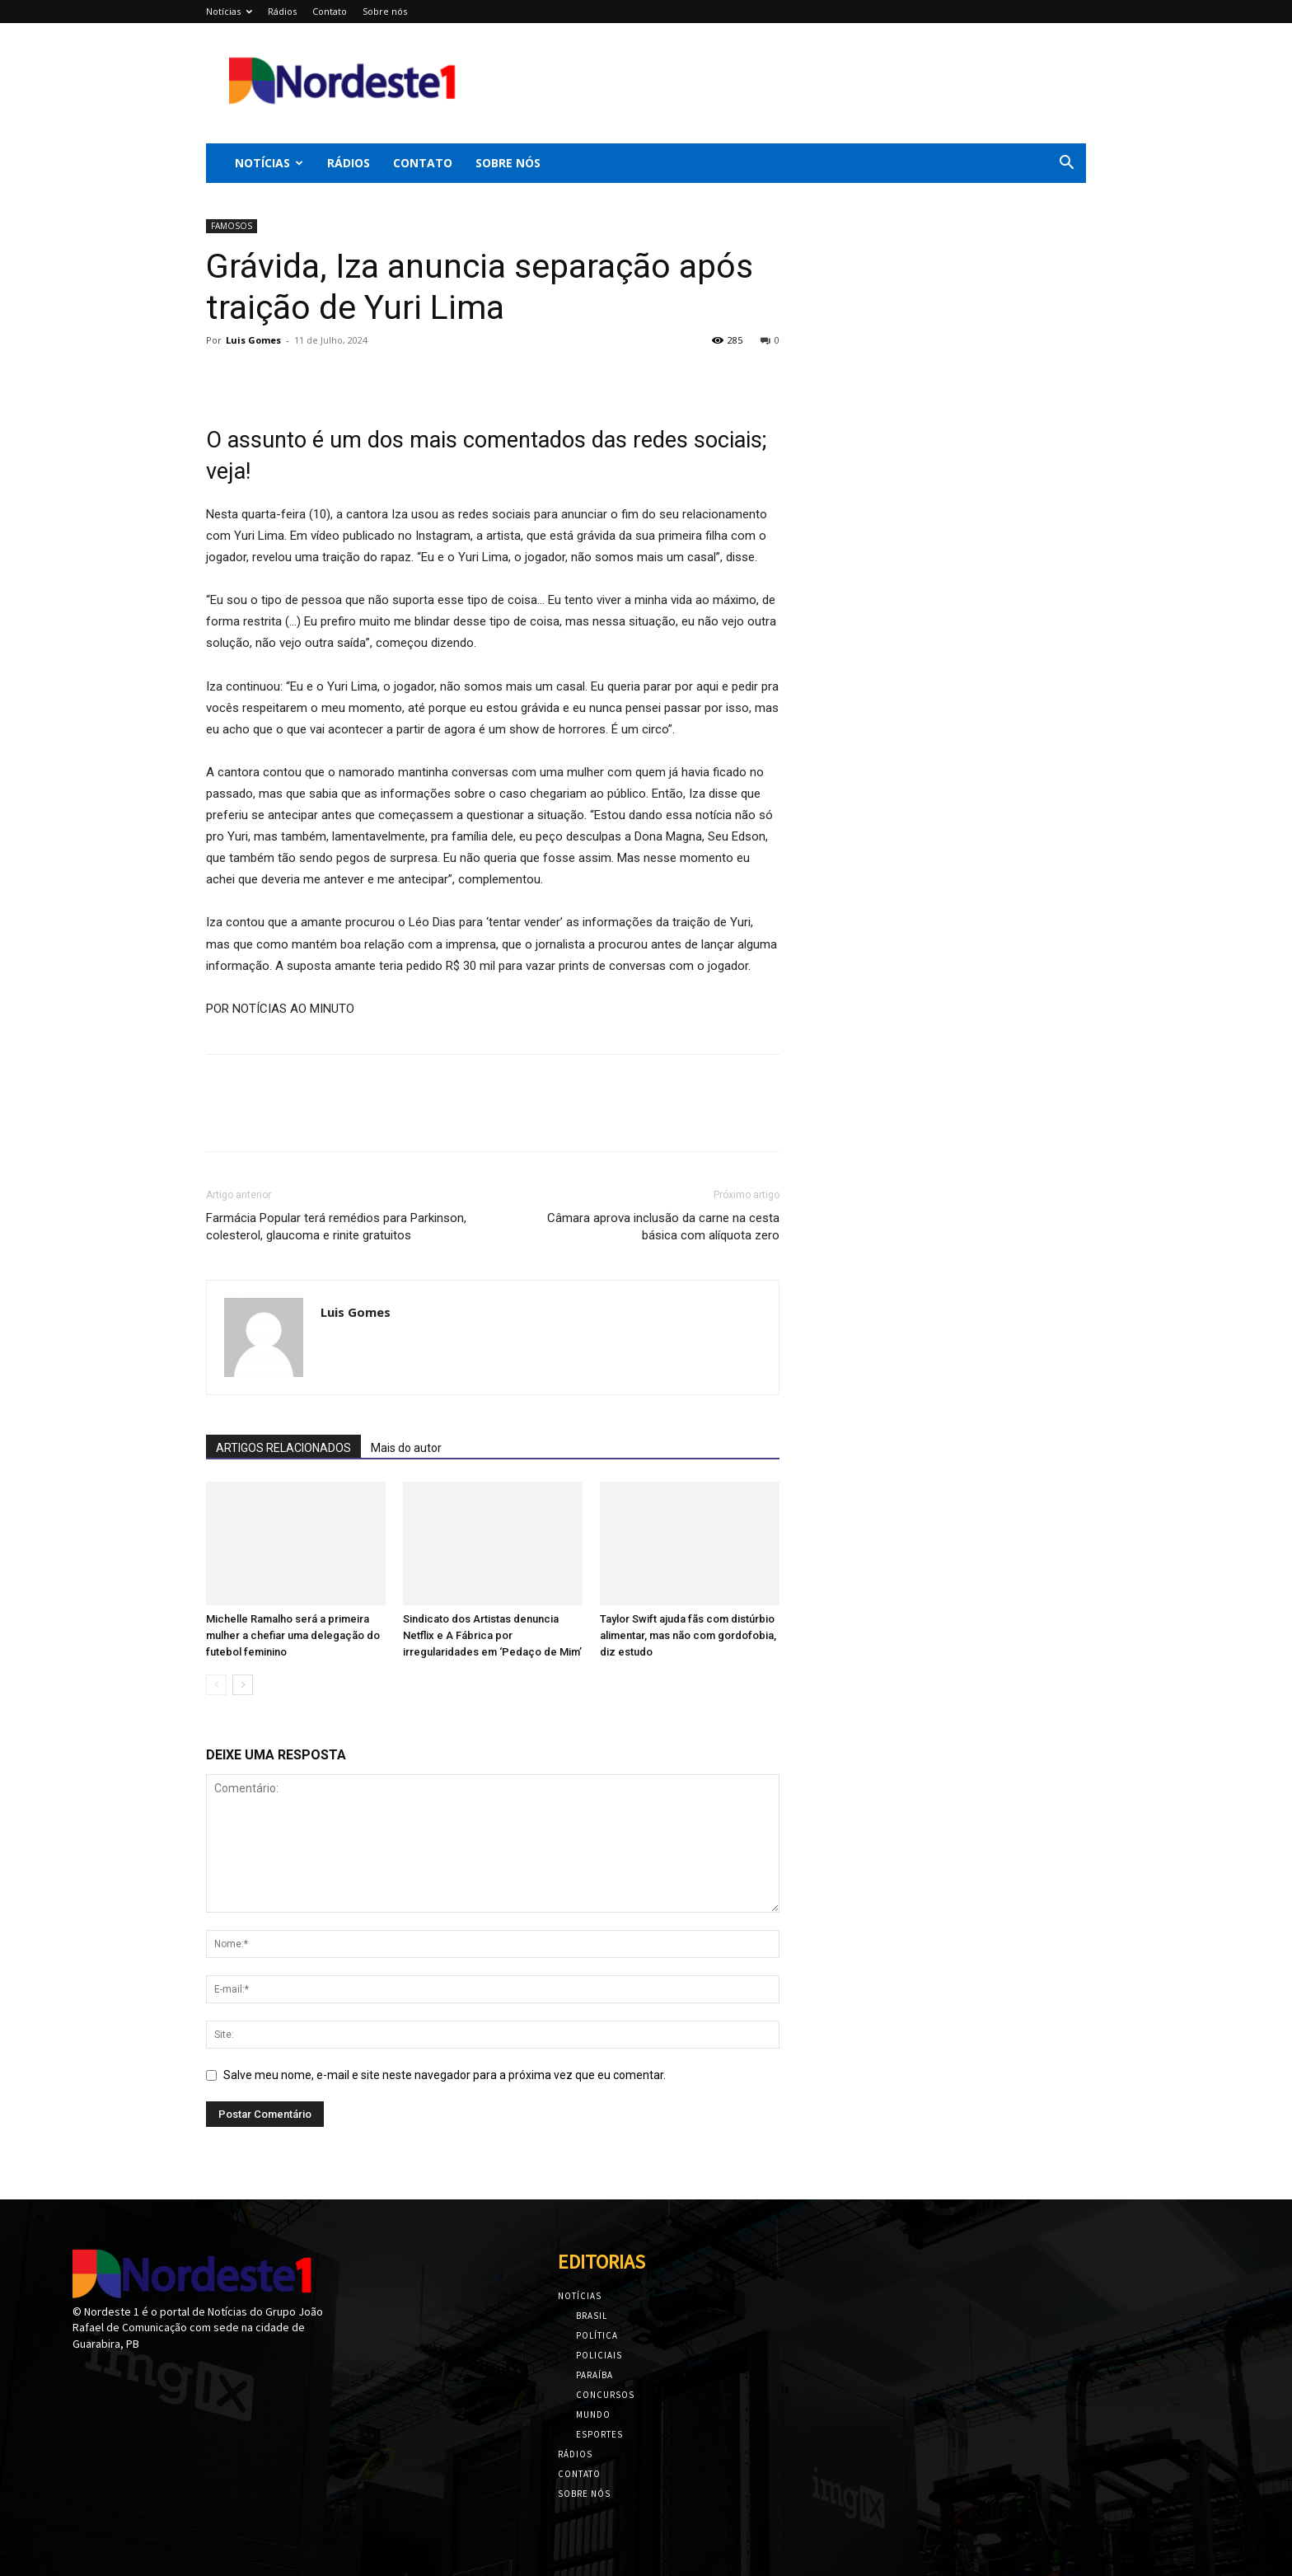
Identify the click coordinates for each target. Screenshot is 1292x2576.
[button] (1066, 164)
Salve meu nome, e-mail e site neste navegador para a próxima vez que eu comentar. (444, 2075)
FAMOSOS (231, 226)
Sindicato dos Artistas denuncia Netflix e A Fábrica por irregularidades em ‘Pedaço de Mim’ (492, 1635)
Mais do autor (406, 1447)
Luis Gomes (253, 340)
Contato (329, 11)
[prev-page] (216, 1684)
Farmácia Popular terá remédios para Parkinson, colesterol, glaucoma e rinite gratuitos (336, 1227)
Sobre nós (385, 11)
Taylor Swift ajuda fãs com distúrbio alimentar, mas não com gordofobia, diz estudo (688, 1635)
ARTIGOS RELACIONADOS (283, 1447)
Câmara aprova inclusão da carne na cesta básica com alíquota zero (663, 1227)
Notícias (229, 11)
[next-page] (242, 1684)
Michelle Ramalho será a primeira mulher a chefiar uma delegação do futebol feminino (293, 1635)
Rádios (282, 11)
